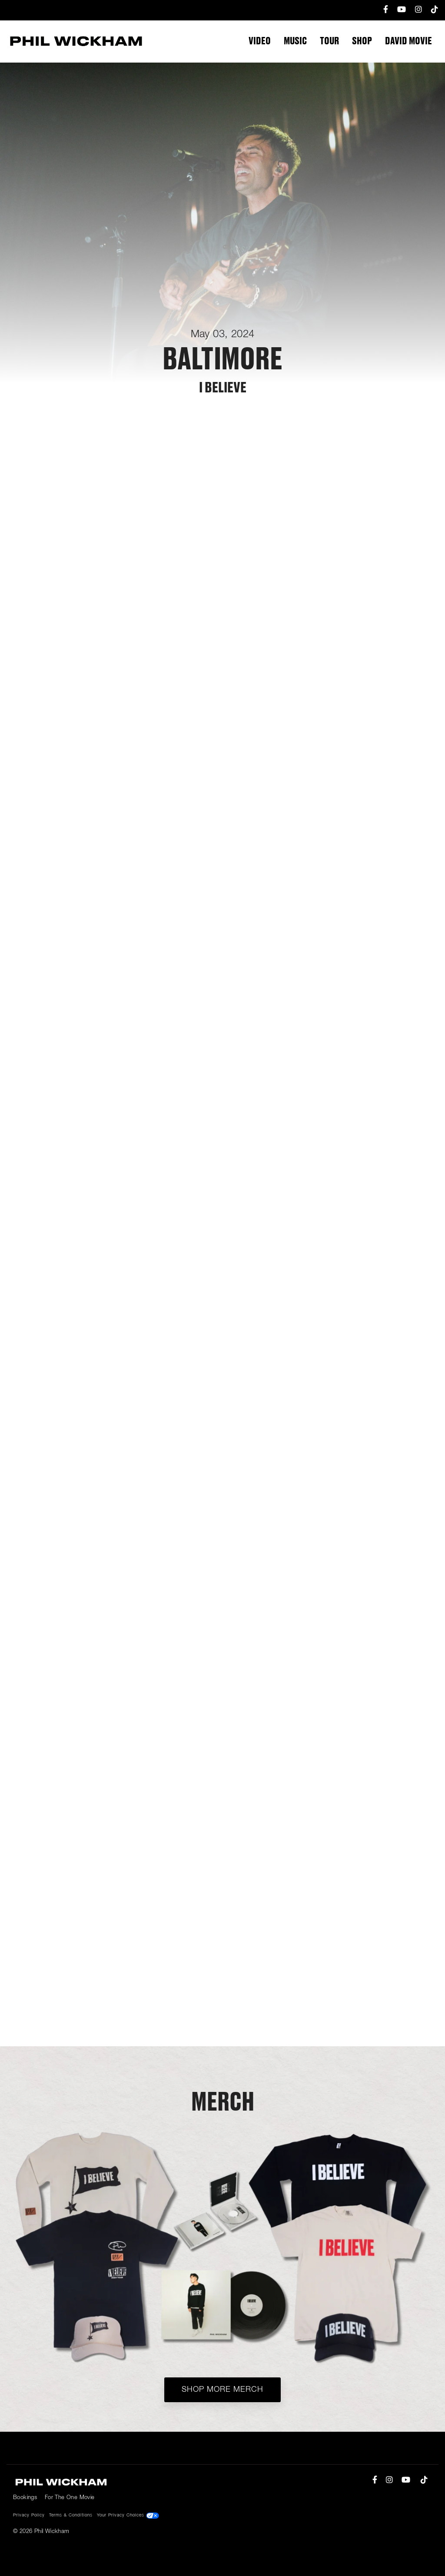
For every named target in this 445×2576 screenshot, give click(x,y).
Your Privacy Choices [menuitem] (128, 2516)
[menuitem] (382, 10)
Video (260, 41)
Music (295, 41)
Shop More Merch (222, 2389)
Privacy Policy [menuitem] (29, 2515)
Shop (362, 41)
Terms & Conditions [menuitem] (71, 2515)
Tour (329, 41)
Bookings (25, 2497)
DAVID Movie (408, 41)
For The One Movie (70, 2497)
